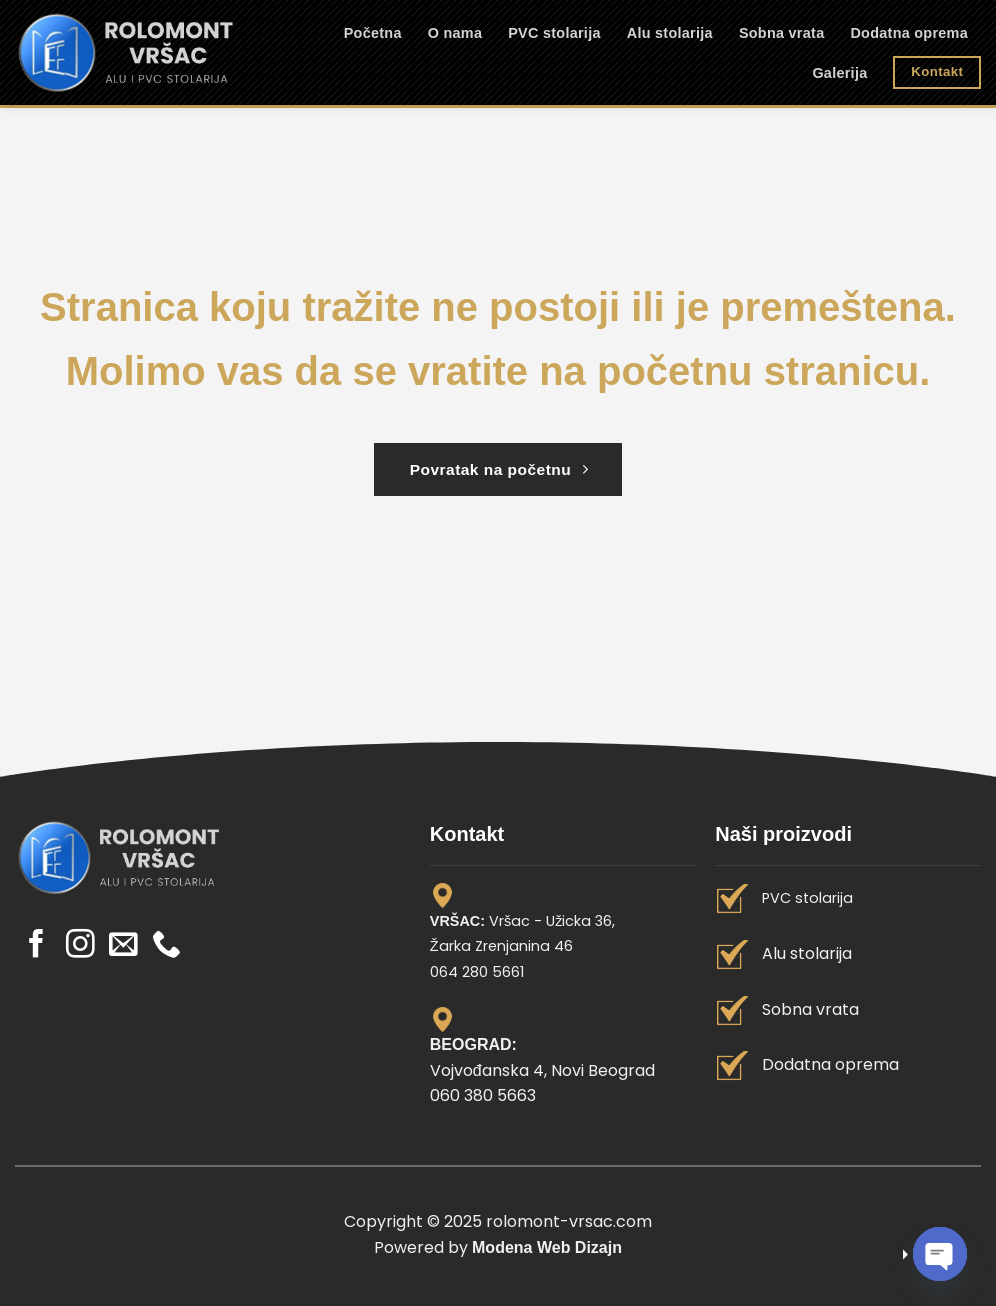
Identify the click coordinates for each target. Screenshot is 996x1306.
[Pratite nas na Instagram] (80, 946)
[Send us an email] (123, 946)
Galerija (839, 73)
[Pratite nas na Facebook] (36, 946)
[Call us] (166, 946)
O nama (455, 33)
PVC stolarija (554, 33)
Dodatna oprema (909, 33)
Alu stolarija (670, 33)
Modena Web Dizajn (547, 1247)
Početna (373, 33)
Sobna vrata (782, 33)
